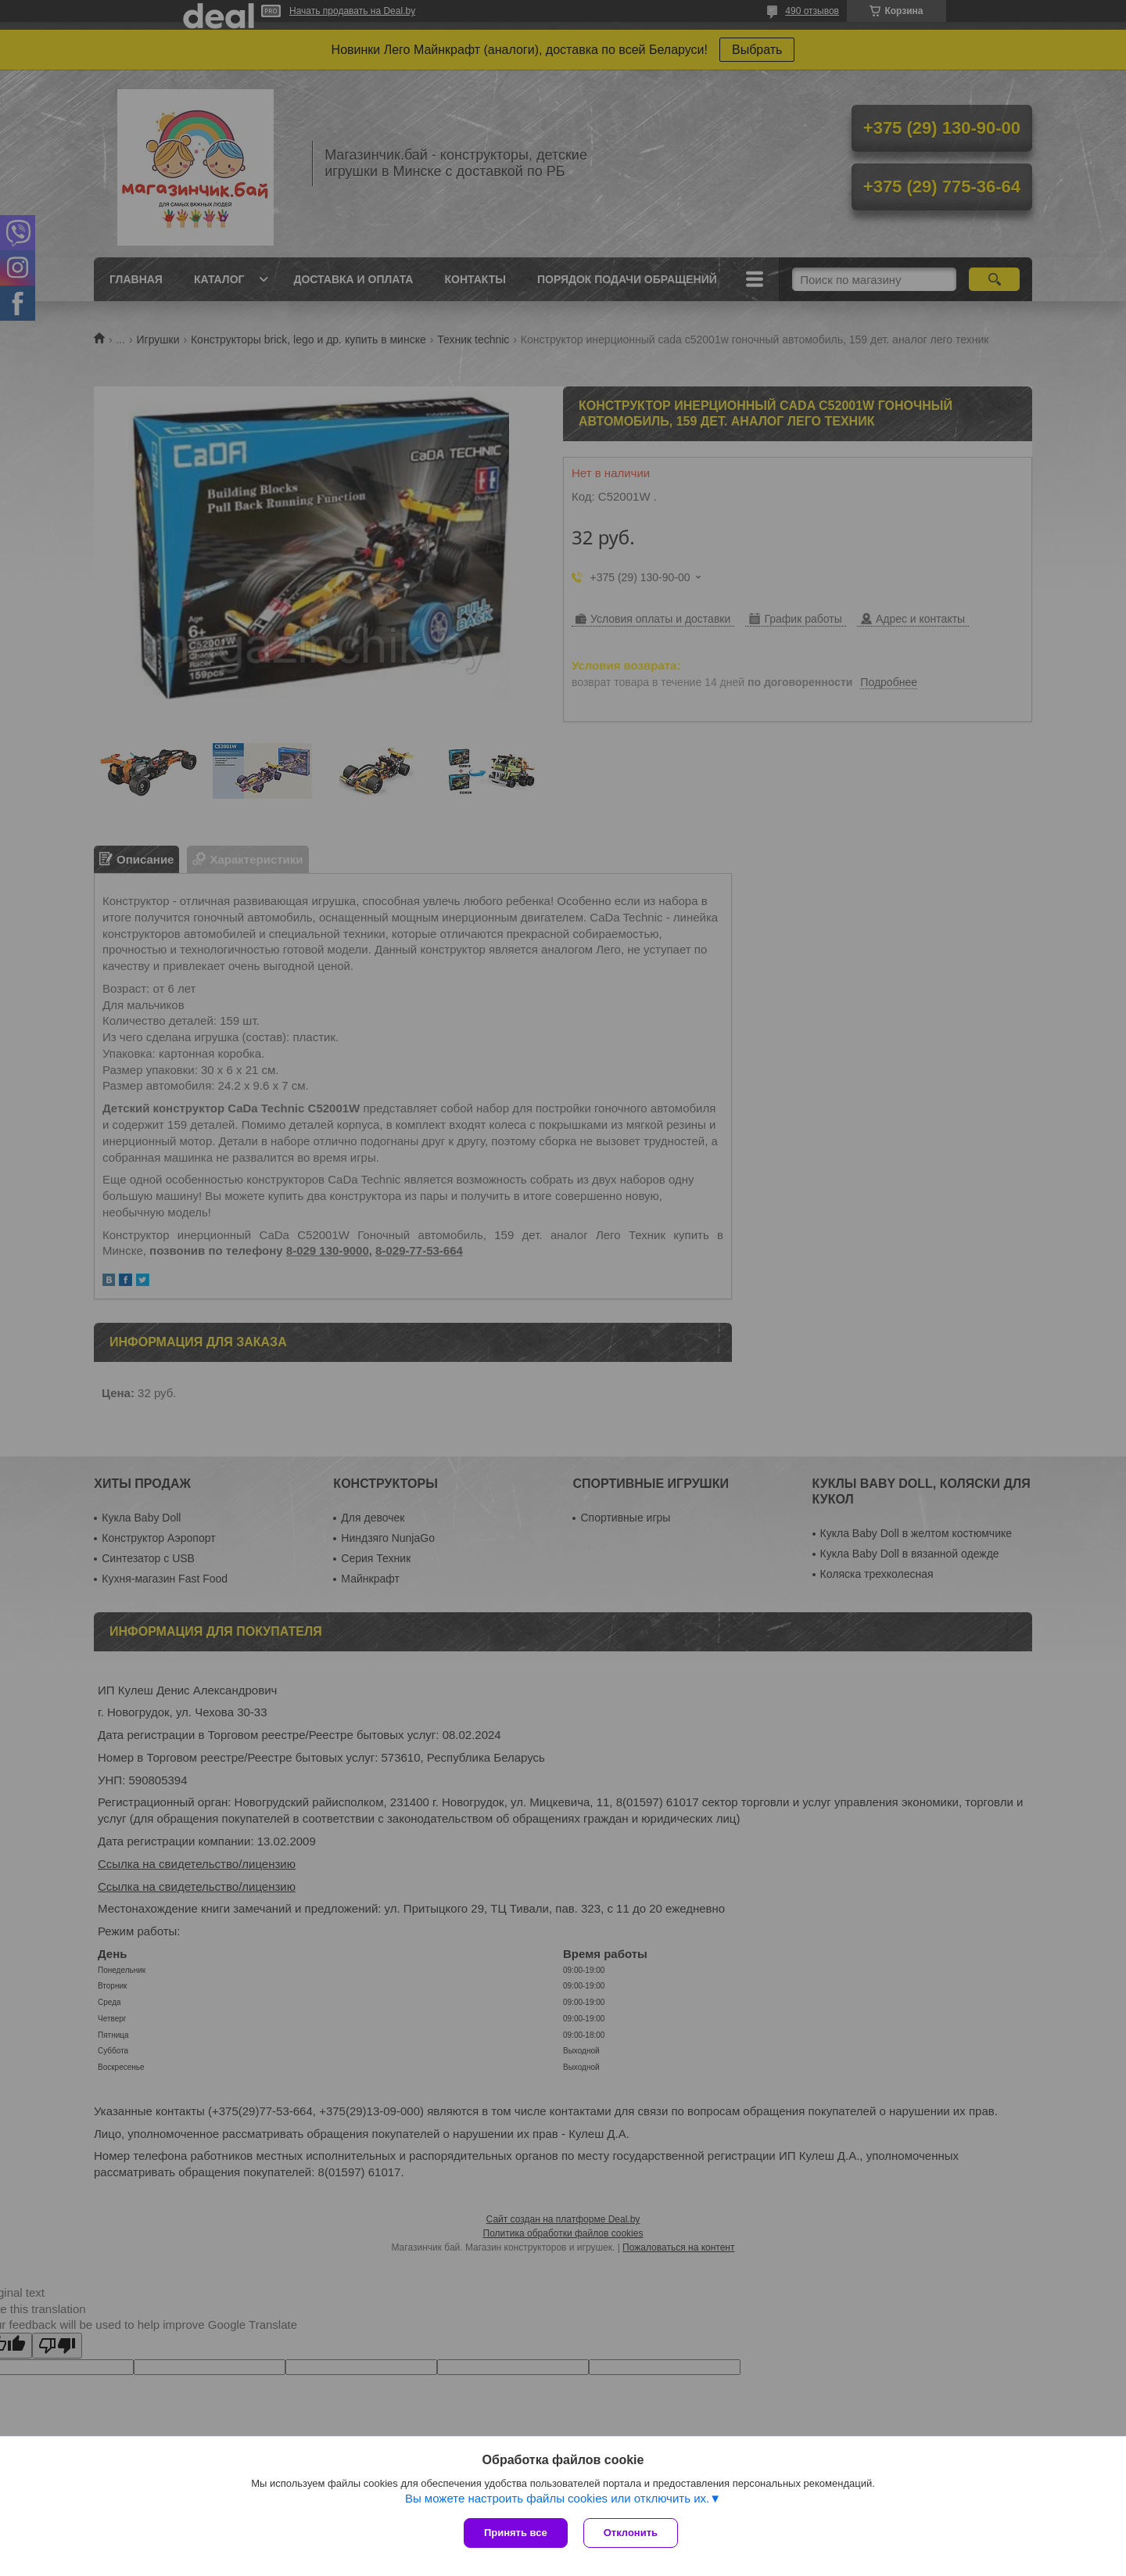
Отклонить (631, 2532)
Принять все (515, 2532)
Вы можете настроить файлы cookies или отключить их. (557, 2498)
